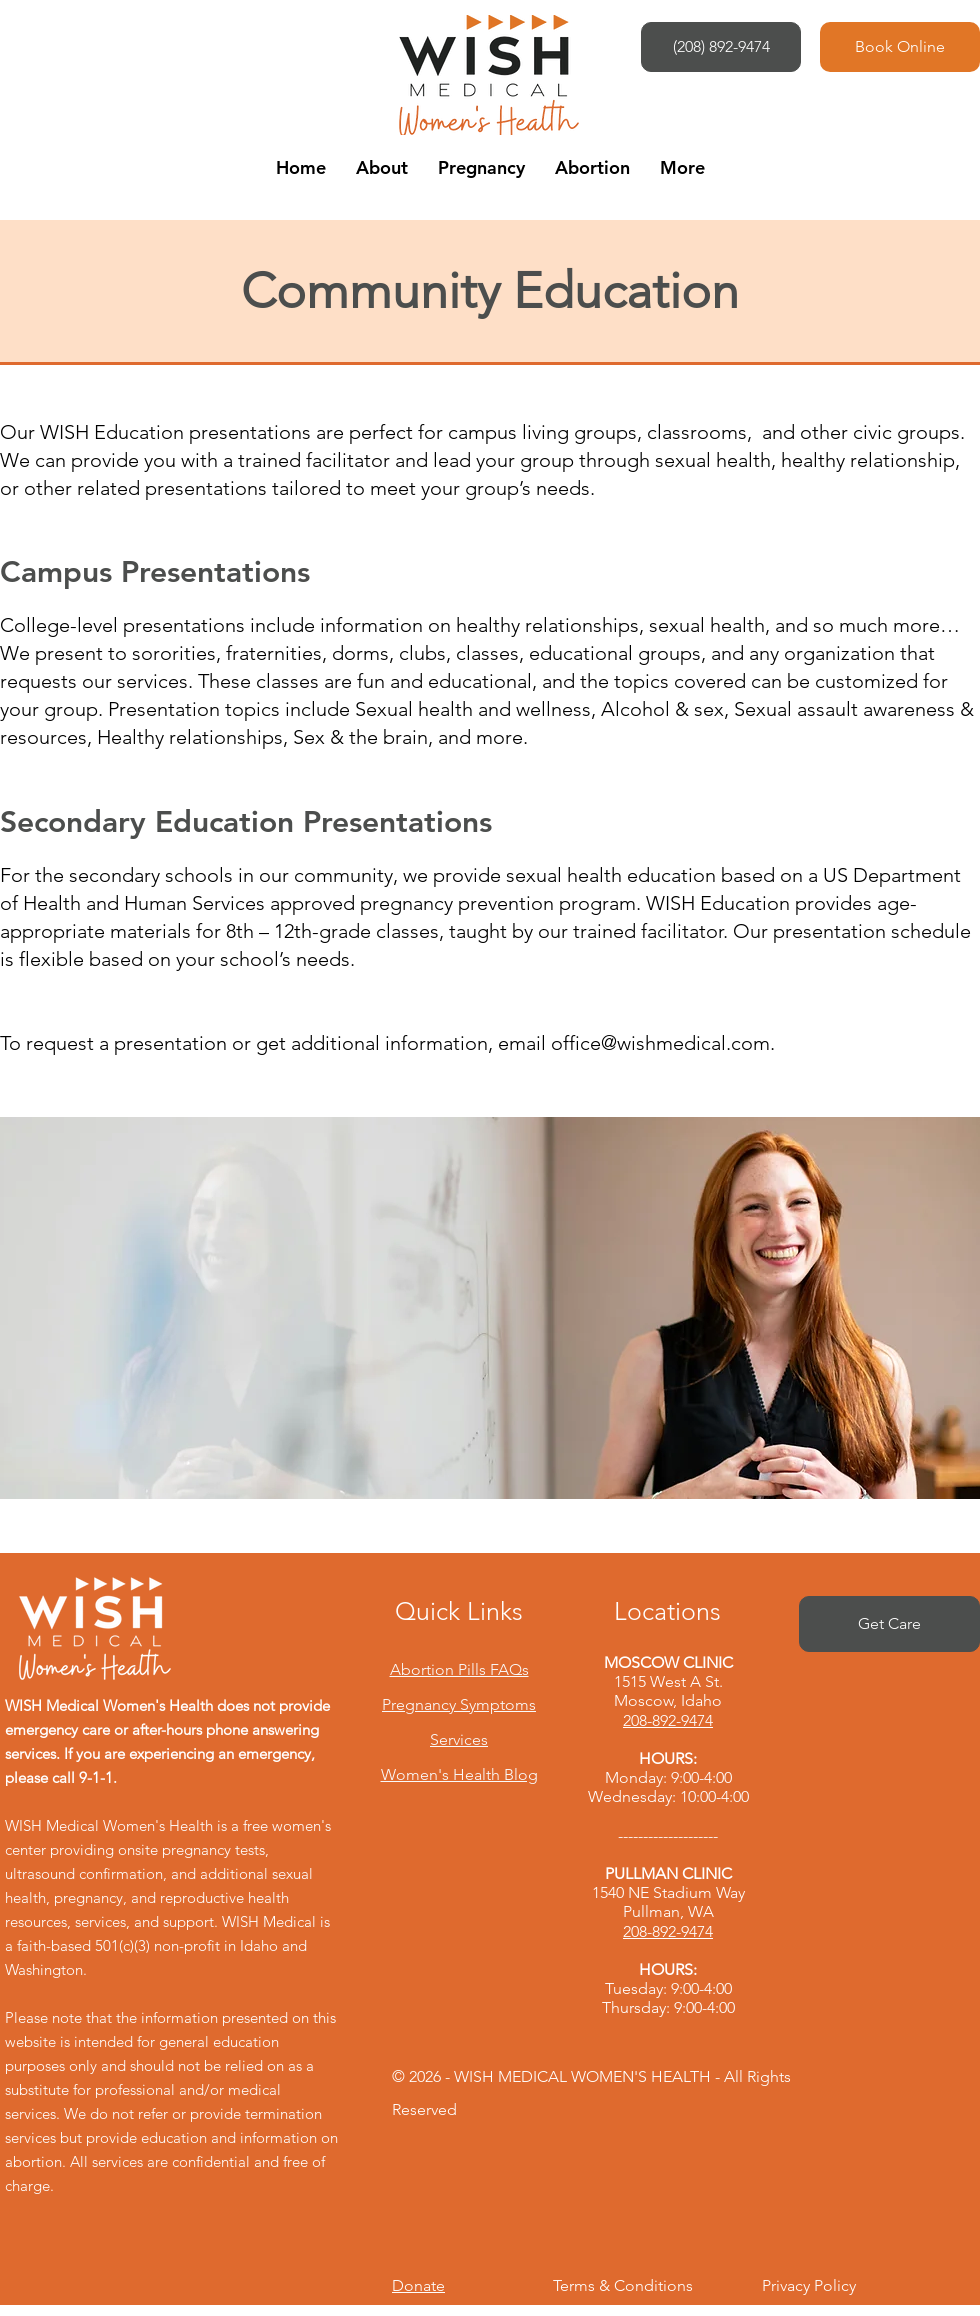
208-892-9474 (668, 1720)
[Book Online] (900, 47)
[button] (382, 167)
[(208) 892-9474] (721, 47)
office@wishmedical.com (660, 1043)
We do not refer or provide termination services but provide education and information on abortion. (171, 2137)
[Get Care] (889, 1624)
